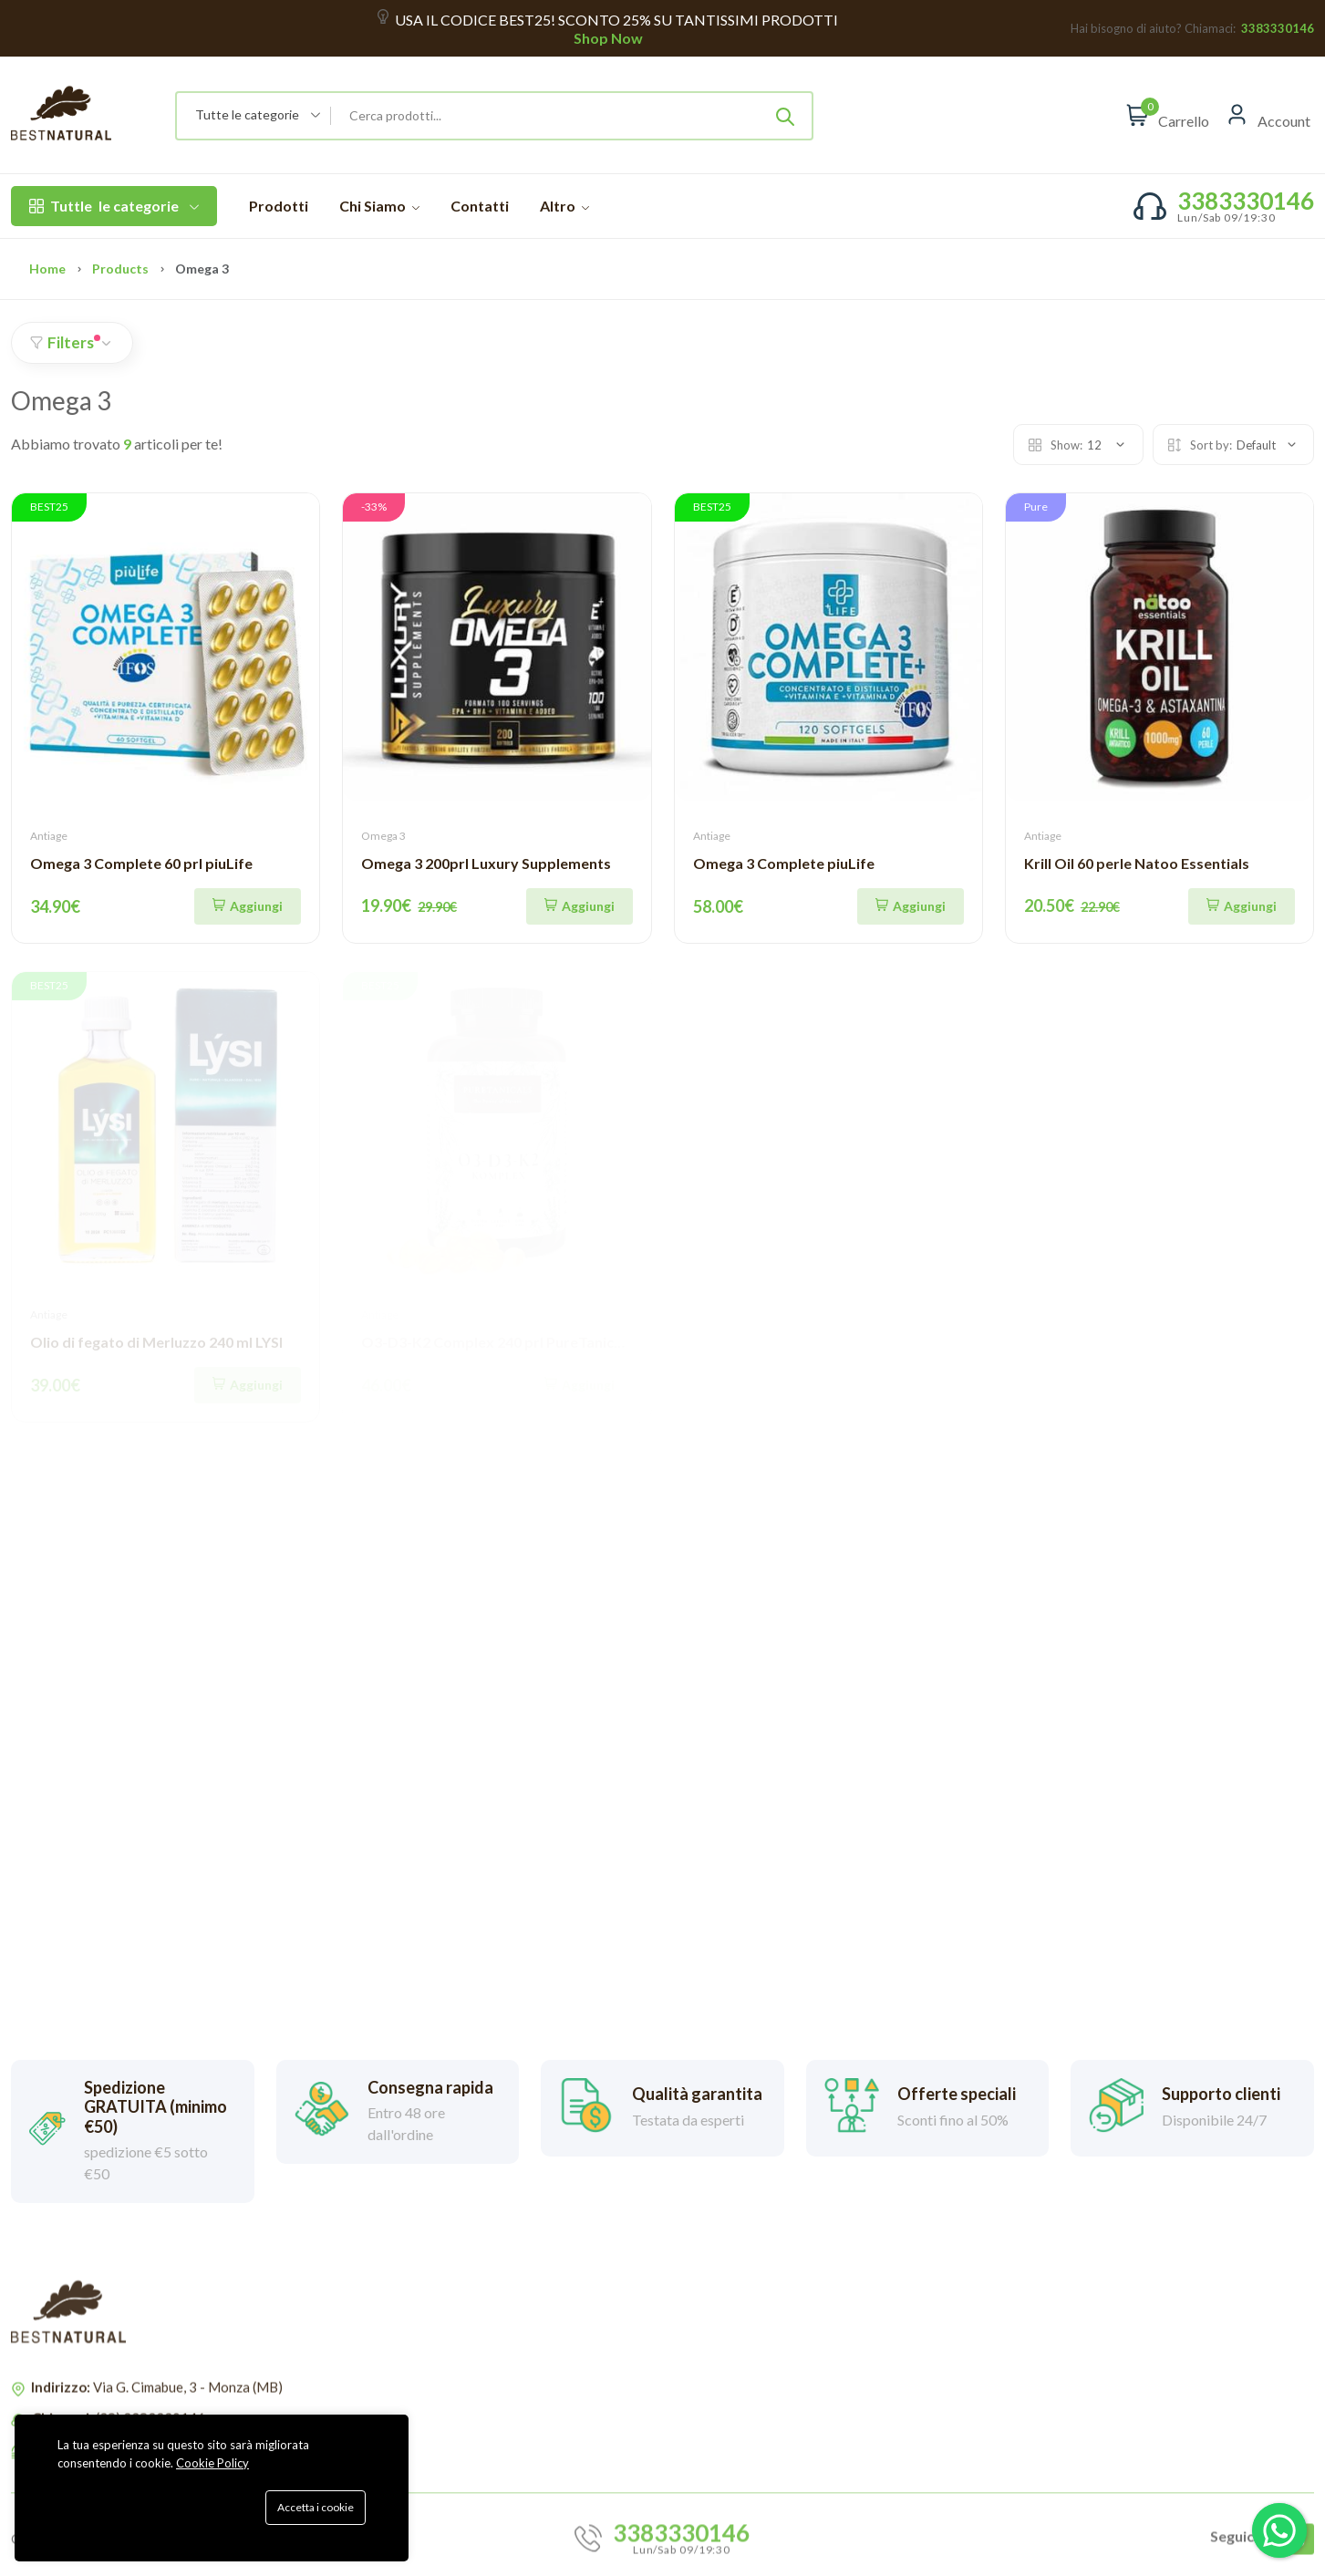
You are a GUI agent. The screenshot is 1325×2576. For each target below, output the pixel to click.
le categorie (114, 206)
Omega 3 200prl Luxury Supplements (486, 863)
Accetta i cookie (315, 2507)
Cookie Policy (212, 2463)
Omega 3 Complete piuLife (784, 863)
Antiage (48, 836)
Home (47, 268)
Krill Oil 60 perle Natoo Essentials (1136, 863)
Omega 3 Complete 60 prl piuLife (141, 863)
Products (120, 268)
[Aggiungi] (247, 906)
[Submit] (785, 116)
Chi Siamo (379, 205)
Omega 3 (383, 836)
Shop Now (607, 38)
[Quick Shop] (910, 906)
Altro (564, 205)
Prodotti (278, 205)
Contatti (479, 205)
